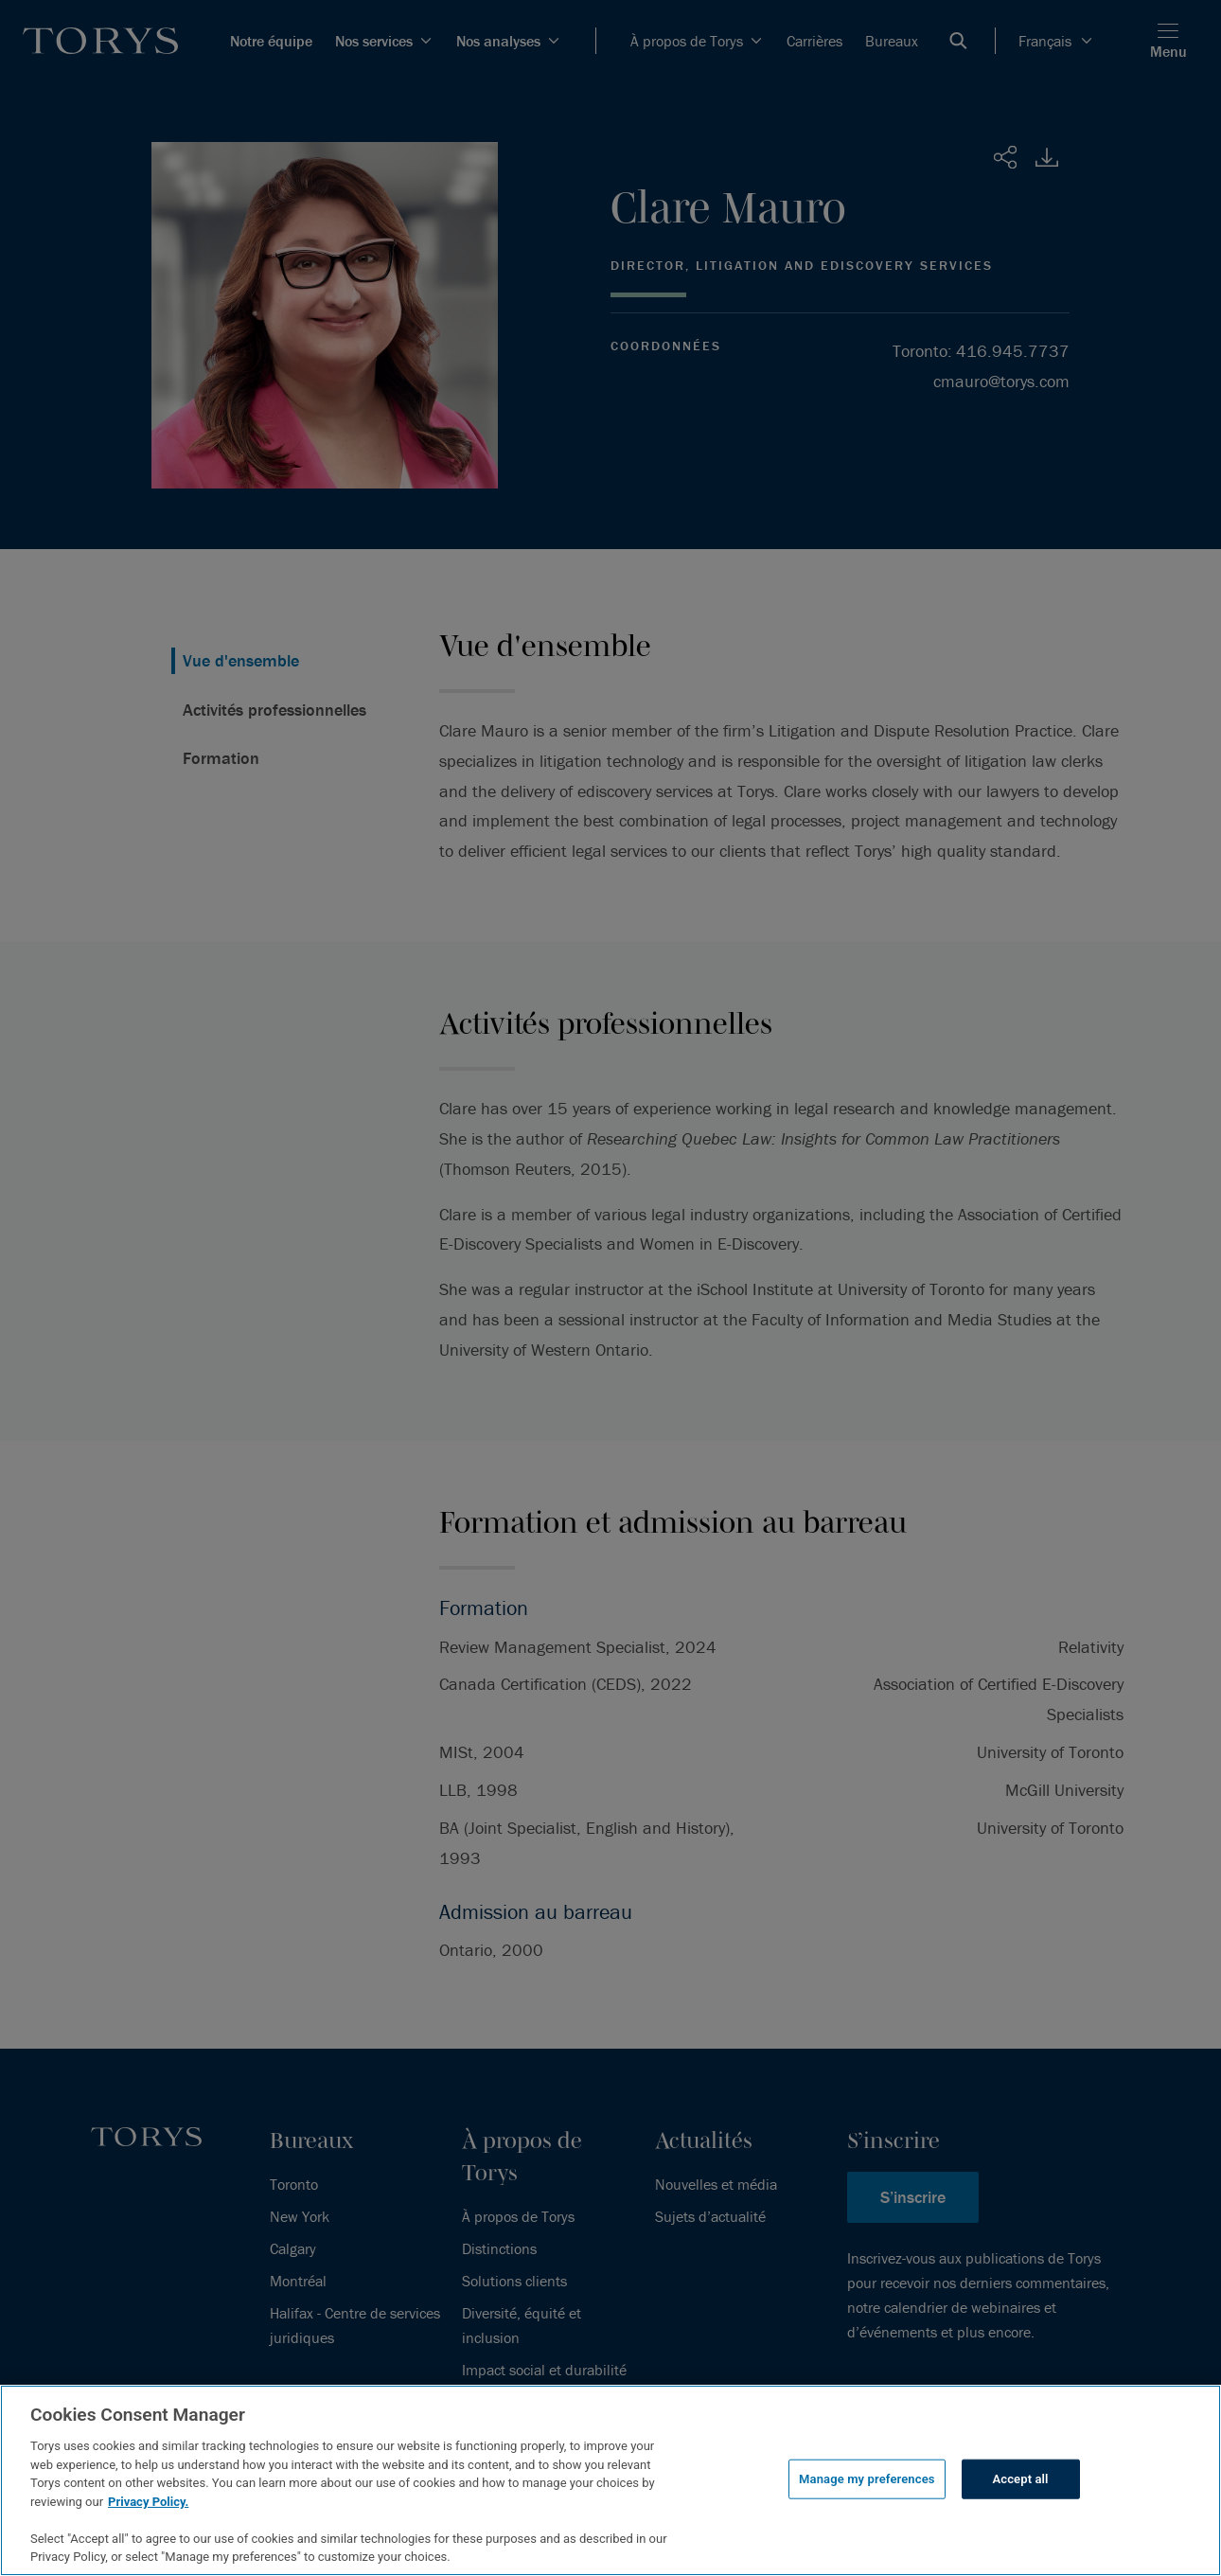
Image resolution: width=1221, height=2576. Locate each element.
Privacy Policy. (148, 2502)
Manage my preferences (867, 2479)
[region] (610, 2480)
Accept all (1020, 2479)
